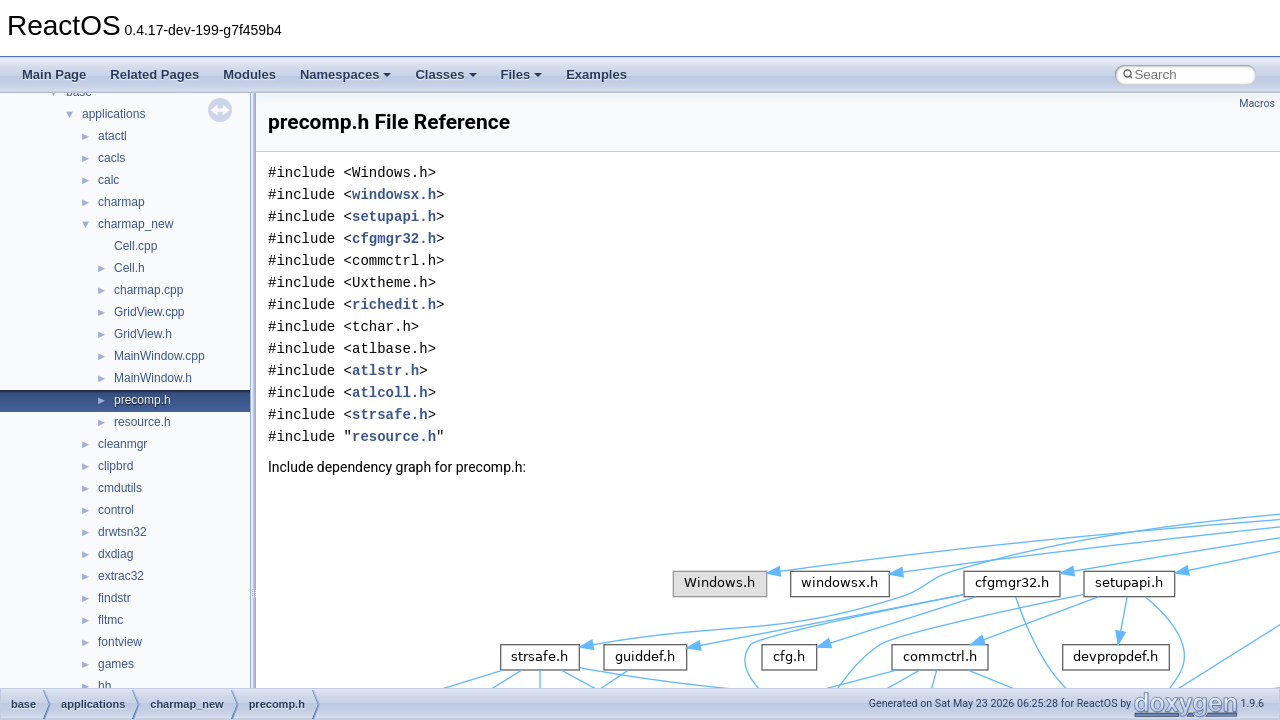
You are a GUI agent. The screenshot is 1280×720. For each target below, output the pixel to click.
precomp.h (142, 400)
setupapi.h (394, 216)
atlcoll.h (390, 392)
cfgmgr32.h (394, 238)
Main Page (54, 74)
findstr (114, 598)
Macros (1257, 103)
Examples (596, 74)
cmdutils (120, 488)
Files (522, 74)
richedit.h (394, 304)
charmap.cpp (148, 290)
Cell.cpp (135, 246)
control (116, 510)
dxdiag (115, 554)
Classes (445, 74)
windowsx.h (394, 194)
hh (104, 686)
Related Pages (154, 74)
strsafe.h (390, 414)
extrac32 (121, 576)
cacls (111, 158)
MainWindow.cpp (159, 356)
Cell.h (129, 268)
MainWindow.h (153, 378)
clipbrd (115, 466)
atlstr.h (385, 370)
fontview (120, 642)
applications (113, 114)
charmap (121, 202)
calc (108, 180)
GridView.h (143, 334)
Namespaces (346, 74)
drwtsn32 (122, 532)
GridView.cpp (149, 312)
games (116, 664)
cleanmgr (122, 444)
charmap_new (135, 224)
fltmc (110, 620)
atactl (112, 136)
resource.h (142, 422)
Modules (249, 74)
